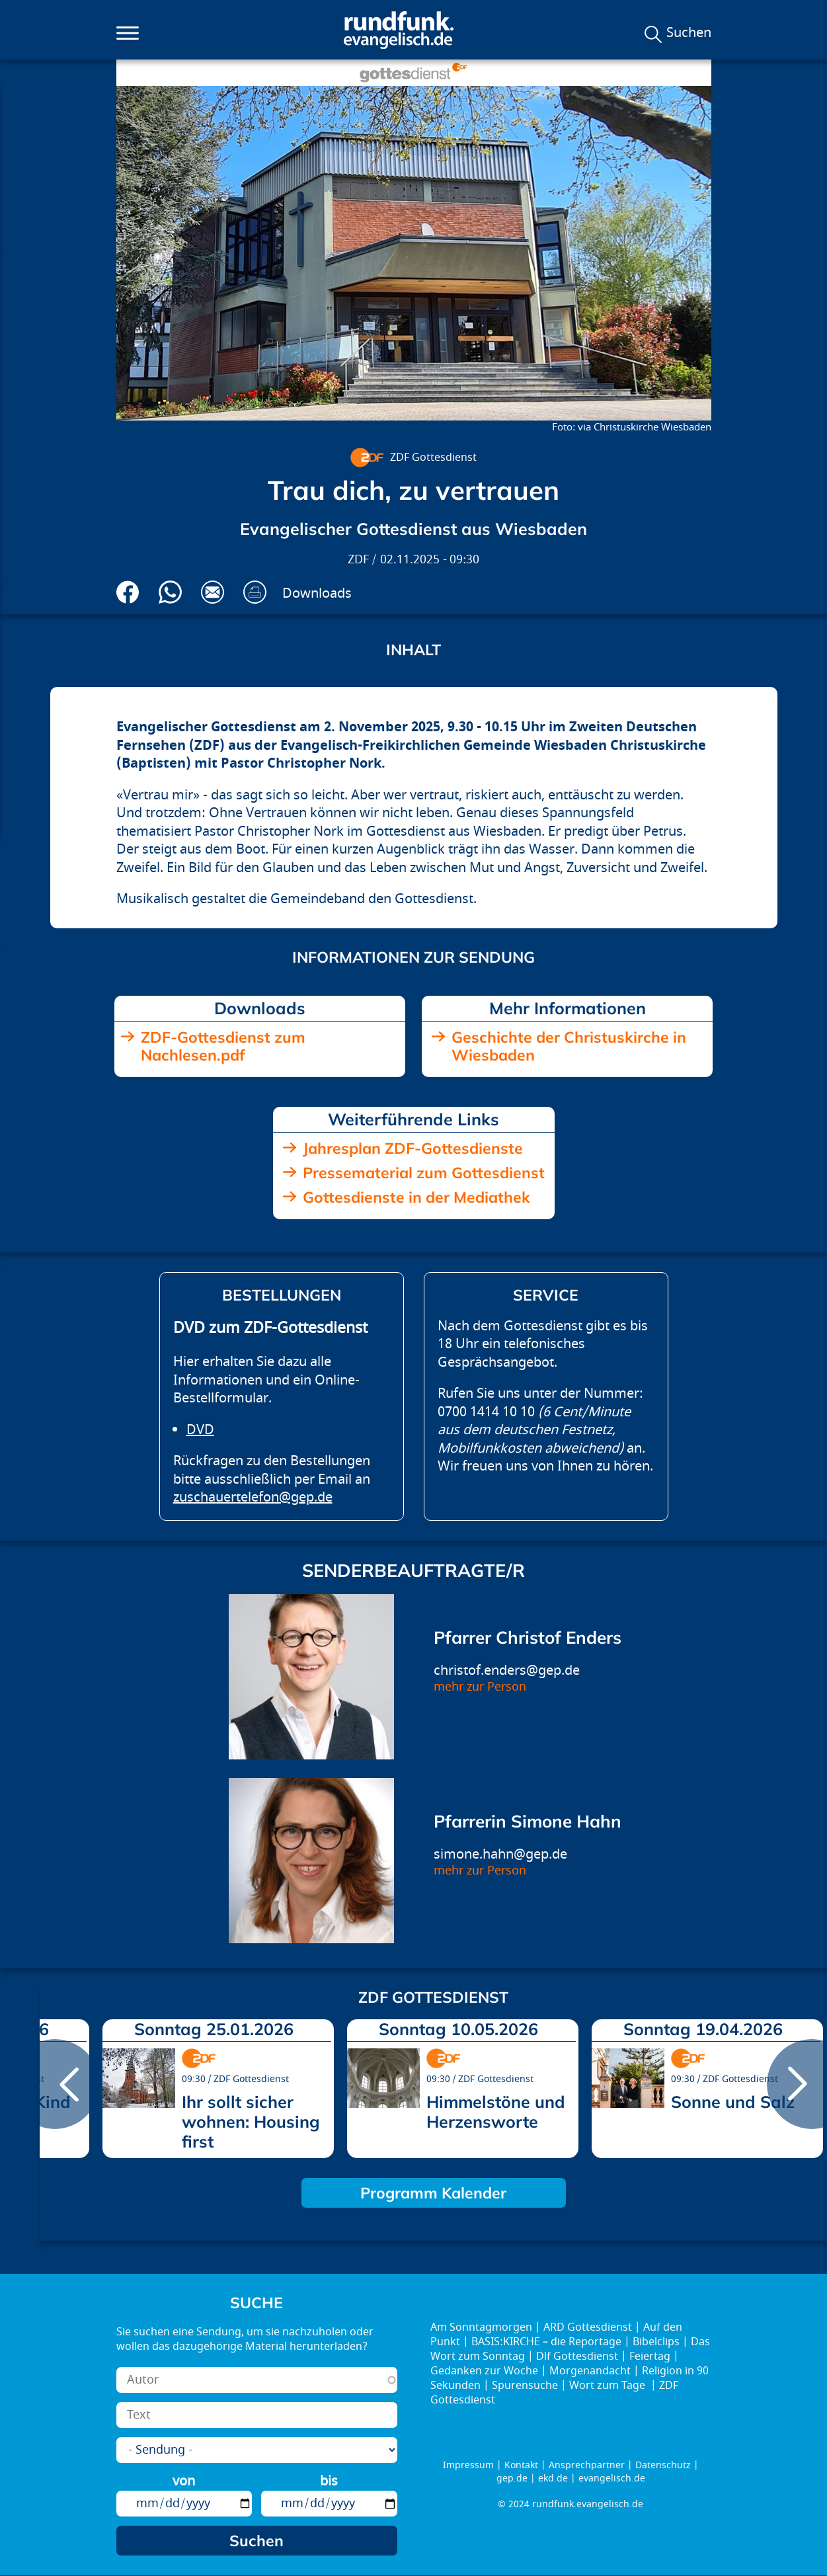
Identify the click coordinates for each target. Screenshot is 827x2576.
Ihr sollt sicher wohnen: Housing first (251, 2121)
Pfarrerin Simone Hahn (527, 1821)
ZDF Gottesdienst (433, 457)
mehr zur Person (480, 1687)
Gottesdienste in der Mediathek (416, 1197)
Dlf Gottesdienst (577, 2356)
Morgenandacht (590, 2371)
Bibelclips (656, 2342)
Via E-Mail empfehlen (212, 592)
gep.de (512, 2478)
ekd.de (553, 2478)
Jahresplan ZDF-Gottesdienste (413, 1148)
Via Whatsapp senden (170, 592)
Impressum (468, 2465)
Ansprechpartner (587, 2465)
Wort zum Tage (608, 2386)
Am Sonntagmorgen (481, 2327)
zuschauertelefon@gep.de (253, 1497)
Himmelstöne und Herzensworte (495, 2111)
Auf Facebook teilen (127, 592)
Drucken (254, 592)
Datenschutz (663, 2465)
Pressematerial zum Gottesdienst (424, 1173)
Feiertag (649, 2356)
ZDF (358, 559)
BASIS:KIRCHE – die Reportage (546, 2342)
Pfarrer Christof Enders (527, 1637)
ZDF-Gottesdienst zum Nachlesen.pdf (223, 1046)
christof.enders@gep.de (507, 1670)
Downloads (317, 593)
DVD (200, 1429)
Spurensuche (525, 2386)
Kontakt (521, 2465)
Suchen (688, 33)
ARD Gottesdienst (587, 2327)
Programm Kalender (433, 2192)
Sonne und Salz (733, 2101)
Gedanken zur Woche (484, 2371)
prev (55, 2084)
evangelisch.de (611, 2478)
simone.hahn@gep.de (500, 1854)
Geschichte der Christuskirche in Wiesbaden (569, 1046)
